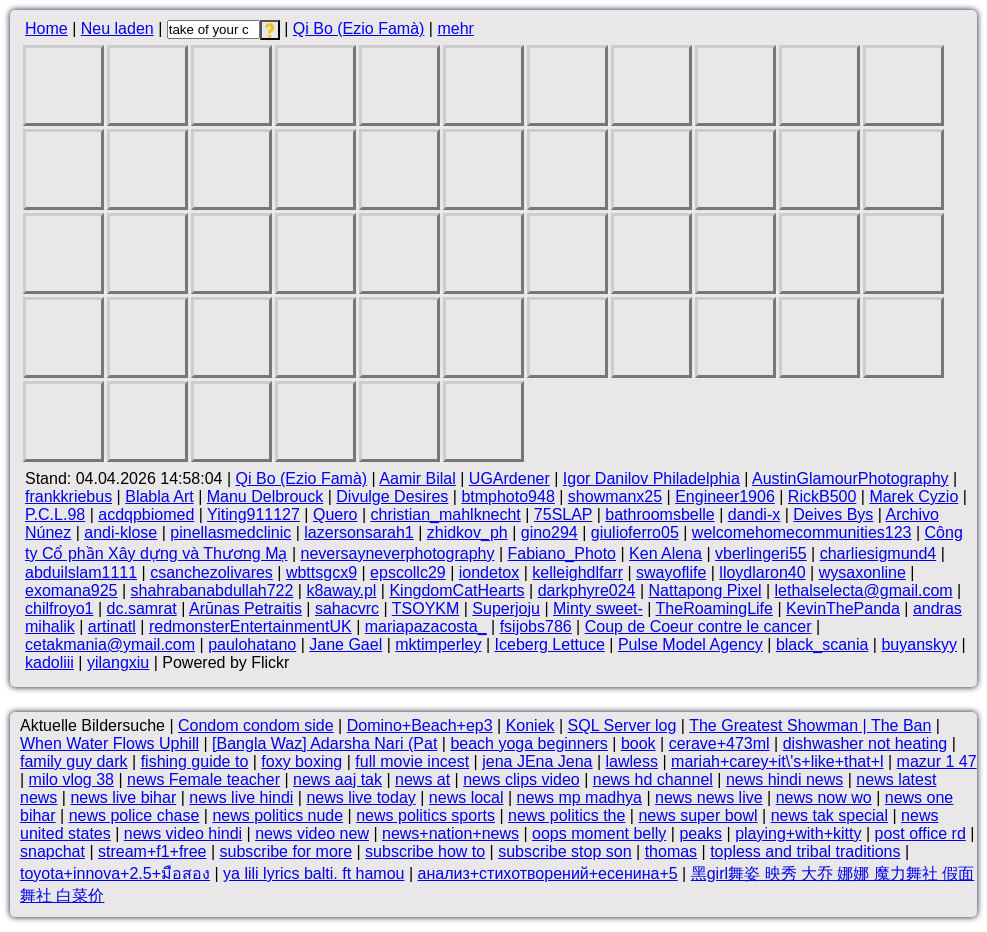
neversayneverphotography (398, 553)
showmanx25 (615, 496)
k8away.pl (341, 590)
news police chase (134, 815)
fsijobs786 (536, 626)
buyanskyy (919, 644)
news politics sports (425, 815)
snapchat (52, 851)
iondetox (489, 572)
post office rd (919, 833)
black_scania (822, 644)
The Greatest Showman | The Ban (810, 725)
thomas (671, 851)
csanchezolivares (211, 572)
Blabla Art (159, 496)
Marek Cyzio (913, 496)
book (638, 743)
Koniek (530, 725)
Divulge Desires (392, 496)
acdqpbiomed (146, 514)
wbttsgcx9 (321, 572)
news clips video (521, 779)
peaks (700, 833)
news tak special (829, 815)
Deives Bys (833, 514)
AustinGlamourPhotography (850, 478)
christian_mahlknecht (445, 514)
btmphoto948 (507, 496)
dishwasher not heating (865, 743)
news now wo (824, 797)
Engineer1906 (725, 496)
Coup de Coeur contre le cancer (698, 626)
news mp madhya (579, 797)
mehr (455, 28)
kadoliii (49, 662)
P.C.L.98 (55, 514)
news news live (709, 797)
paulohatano (252, 644)
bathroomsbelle (659, 514)
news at (422, 779)
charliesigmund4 (878, 553)
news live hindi (241, 797)
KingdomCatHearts (456, 590)
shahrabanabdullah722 (212, 590)
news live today (360, 797)
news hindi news (784, 779)
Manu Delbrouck (265, 496)
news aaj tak (337, 779)
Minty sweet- (598, 608)
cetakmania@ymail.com (110, 644)
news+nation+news (450, 833)
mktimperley (438, 644)
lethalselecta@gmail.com (864, 590)
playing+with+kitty (798, 833)
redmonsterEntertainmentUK (250, 626)
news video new (312, 833)
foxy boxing (301, 761)
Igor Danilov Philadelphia (651, 478)
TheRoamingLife (714, 608)
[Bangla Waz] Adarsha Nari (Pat (324, 743)
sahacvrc (347, 608)
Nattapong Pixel (705, 590)
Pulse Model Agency (690, 644)
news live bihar (123, 797)
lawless (632, 761)
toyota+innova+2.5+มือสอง (115, 873)
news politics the (566, 815)
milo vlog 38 (71, 779)
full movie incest (412, 761)
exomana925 (71, 590)
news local (466, 797)
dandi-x (754, 514)
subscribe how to (425, 851)
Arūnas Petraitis (245, 608)
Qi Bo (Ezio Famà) (359, 28)
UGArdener (509, 478)
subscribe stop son (564, 851)
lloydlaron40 (762, 572)
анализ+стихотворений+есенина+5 (548, 873)
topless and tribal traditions (805, 851)
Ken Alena (665, 553)
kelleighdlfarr (577, 572)
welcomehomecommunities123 (802, 532)
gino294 (549, 532)
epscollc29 (408, 572)
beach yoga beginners (528, 743)
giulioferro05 (635, 532)
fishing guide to (195, 761)
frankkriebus (68, 496)
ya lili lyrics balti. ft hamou (313, 873)
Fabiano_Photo (561, 553)
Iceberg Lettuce (550, 644)
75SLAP (563, 514)
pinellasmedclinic (230, 532)
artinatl (112, 626)
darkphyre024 (587, 590)
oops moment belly (599, 833)
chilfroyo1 (59, 608)
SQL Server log (622, 725)
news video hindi (183, 833)
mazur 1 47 (937, 761)
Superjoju (506, 608)
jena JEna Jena (537, 761)
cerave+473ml (719, 743)
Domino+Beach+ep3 (420, 725)
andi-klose (120, 532)
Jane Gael (345, 644)
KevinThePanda (843, 608)
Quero (335, 514)
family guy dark (74, 761)
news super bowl (697, 815)
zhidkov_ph (467, 532)
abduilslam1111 (81, 572)
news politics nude (277, 815)
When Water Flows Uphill (109, 743)
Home (46, 28)
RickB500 (822, 496)
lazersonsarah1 (358, 532)
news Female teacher (203, 779)
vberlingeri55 (761, 553)
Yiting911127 (253, 514)
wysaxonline (862, 572)
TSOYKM (426, 608)
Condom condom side (256, 725)
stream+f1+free (152, 851)
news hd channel (653, 779)
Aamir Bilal (417, 478)
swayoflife (671, 572)
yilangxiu (118, 662)
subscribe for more (286, 851)
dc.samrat (142, 608)
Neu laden (117, 28)
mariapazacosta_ (426, 626)
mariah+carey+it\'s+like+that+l (777, 761)
